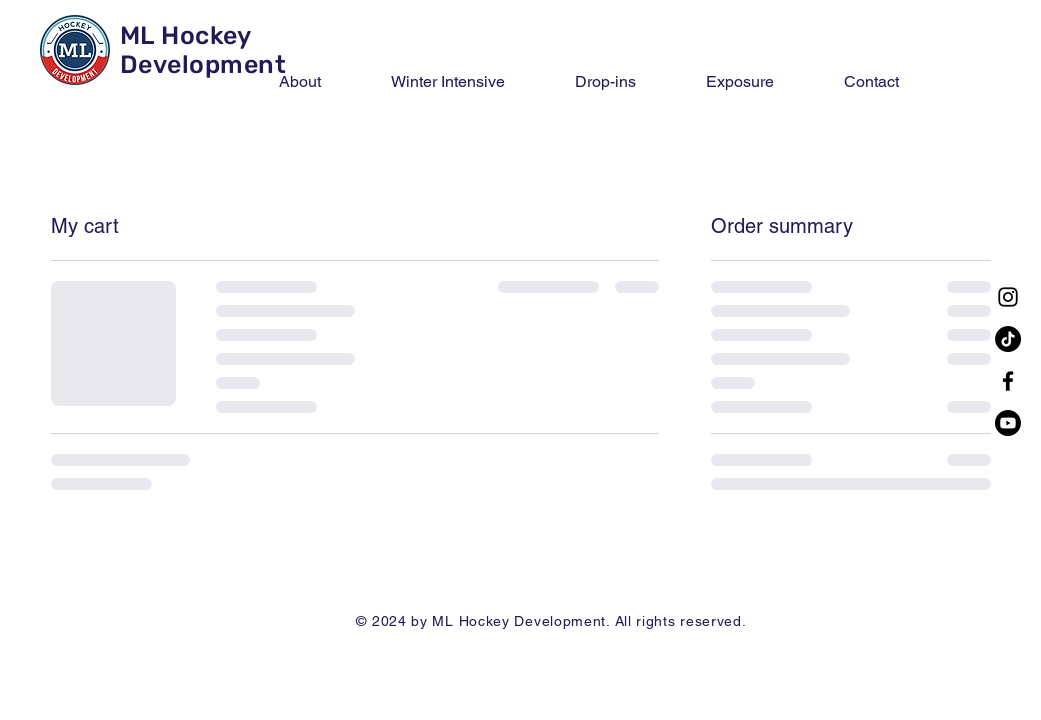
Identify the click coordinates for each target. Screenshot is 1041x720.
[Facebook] (1008, 381)
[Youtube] (1008, 423)
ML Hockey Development (203, 50)
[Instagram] (1008, 297)
